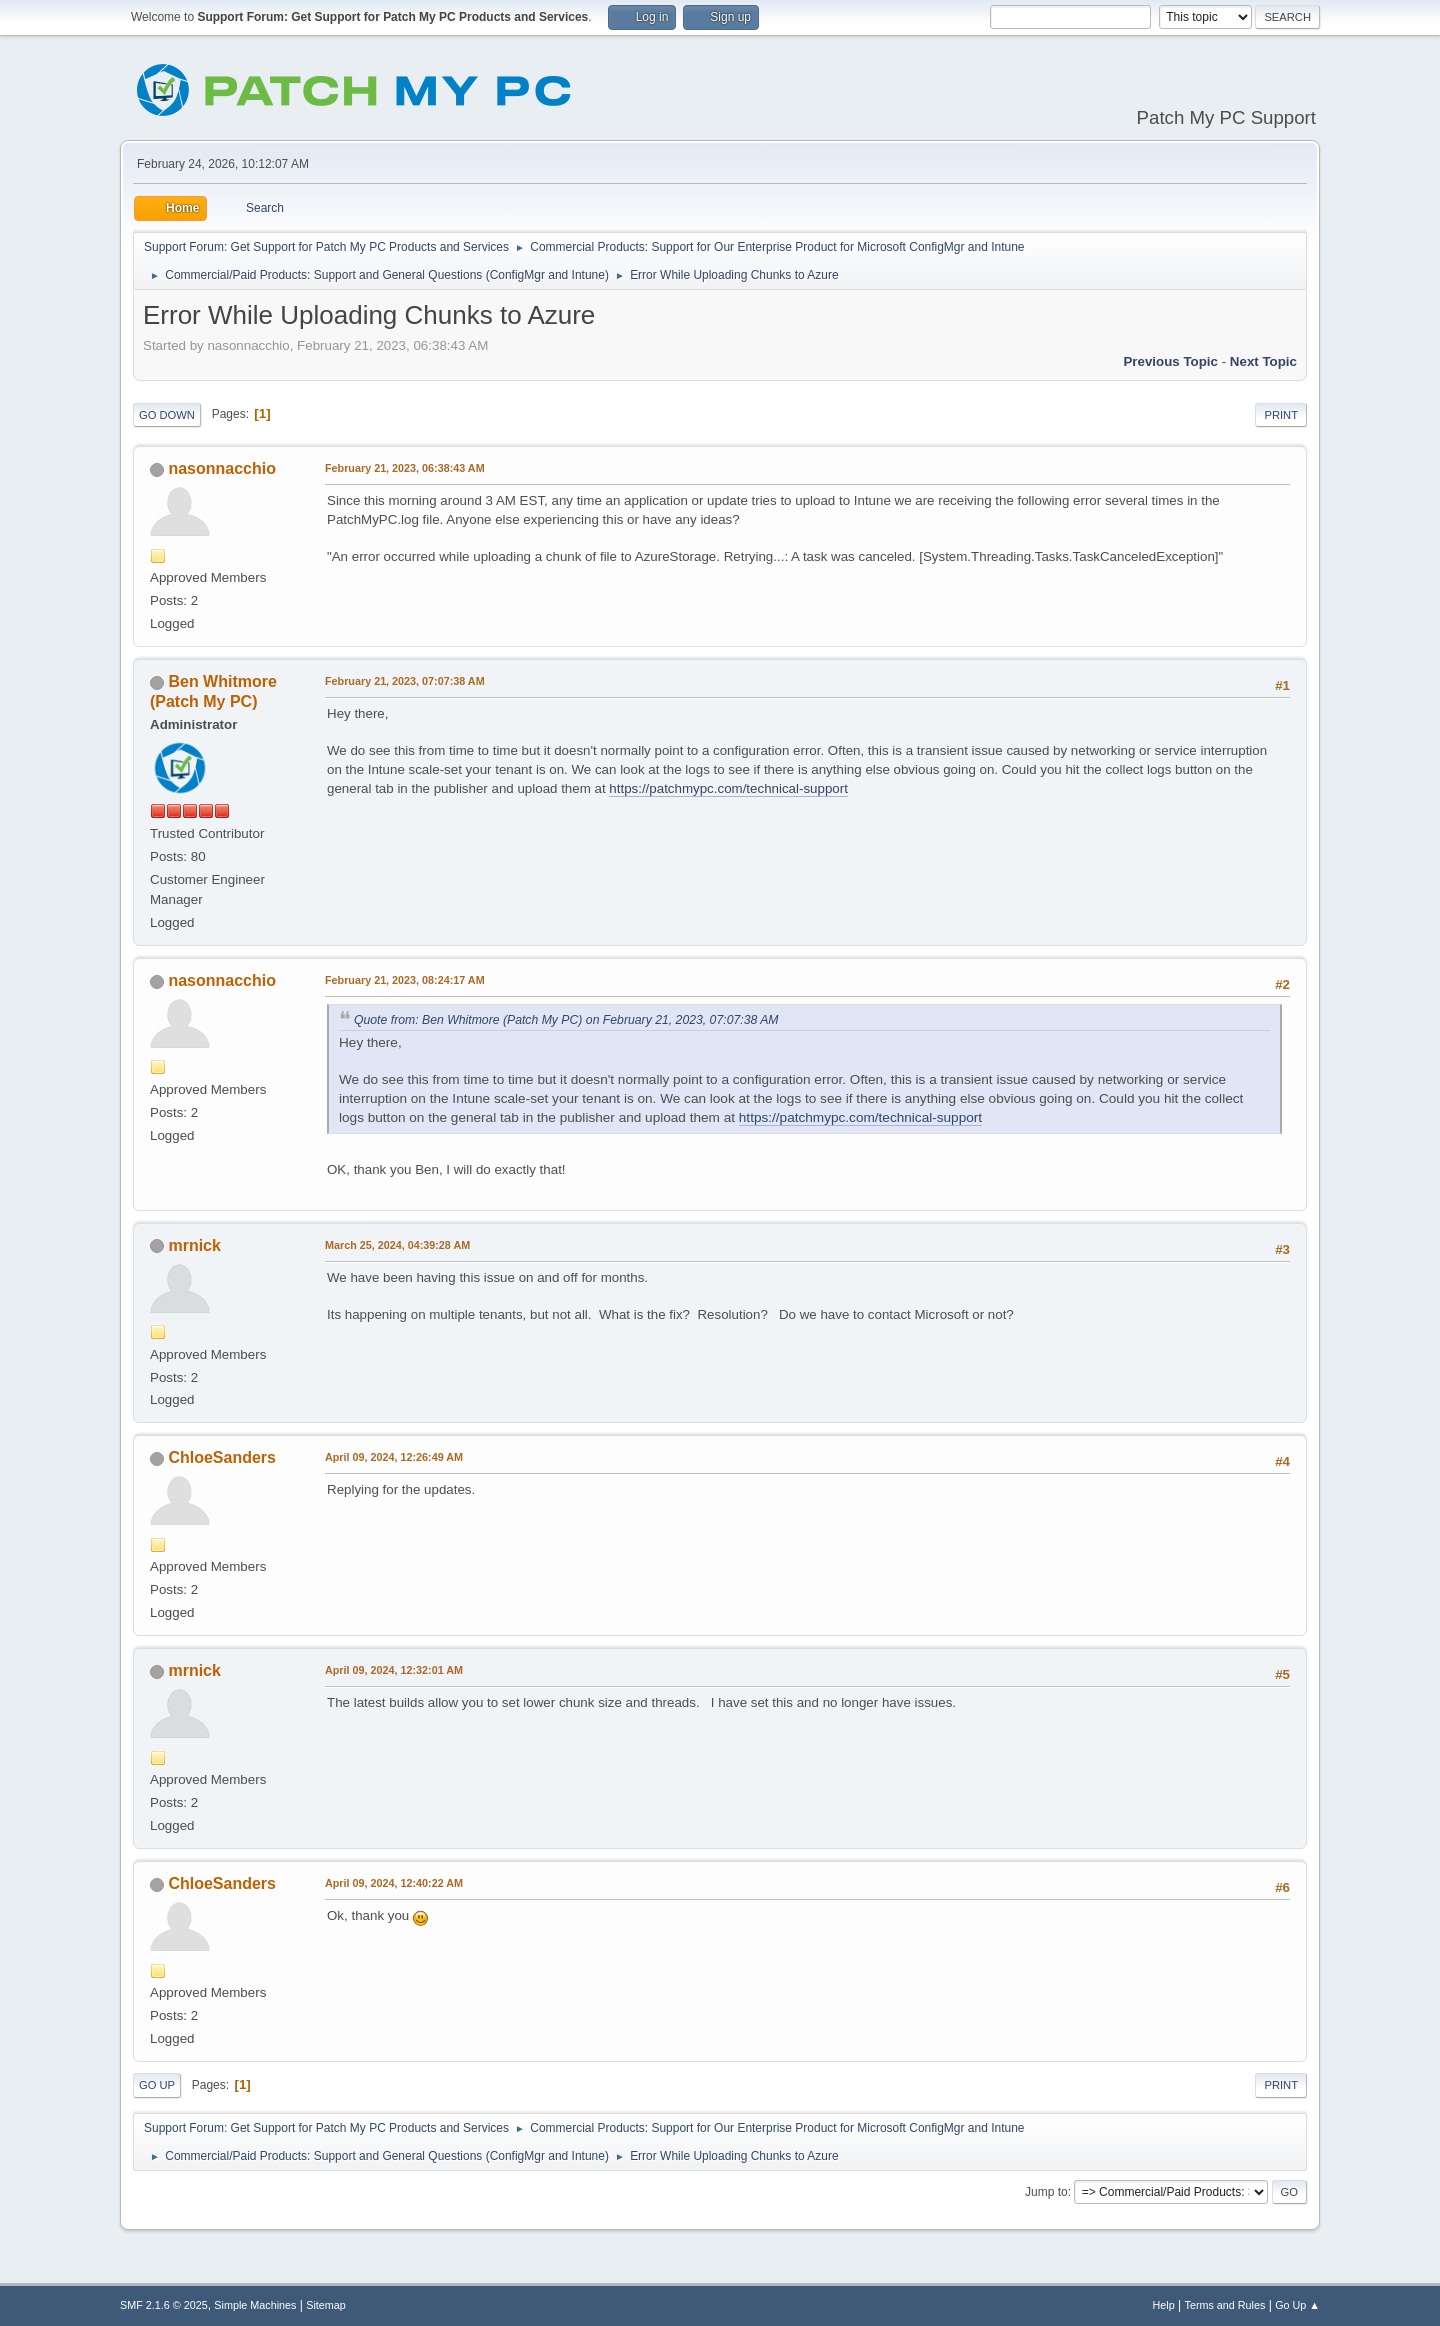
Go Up (157, 2085)
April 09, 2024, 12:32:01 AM (394, 1670)
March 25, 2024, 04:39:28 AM (397, 1245)
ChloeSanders (221, 1457)
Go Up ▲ (1297, 2305)
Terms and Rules (1225, 2305)
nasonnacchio (221, 468)
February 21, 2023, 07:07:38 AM (405, 681)
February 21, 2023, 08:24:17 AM (405, 980)
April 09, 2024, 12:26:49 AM (394, 1457)
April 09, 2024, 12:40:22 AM (394, 1883)
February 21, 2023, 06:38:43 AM (405, 468)
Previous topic (1170, 361)
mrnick (194, 1245)
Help (1164, 2305)
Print (1281, 415)
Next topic (1263, 361)
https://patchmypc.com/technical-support (728, 788)
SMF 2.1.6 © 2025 (164, 2305)
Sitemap (326, 2305)
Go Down (167, 415)
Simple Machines (255, 2305)
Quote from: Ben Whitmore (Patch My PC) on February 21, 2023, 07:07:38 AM (566, 1020)
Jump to (1046, 2192)
